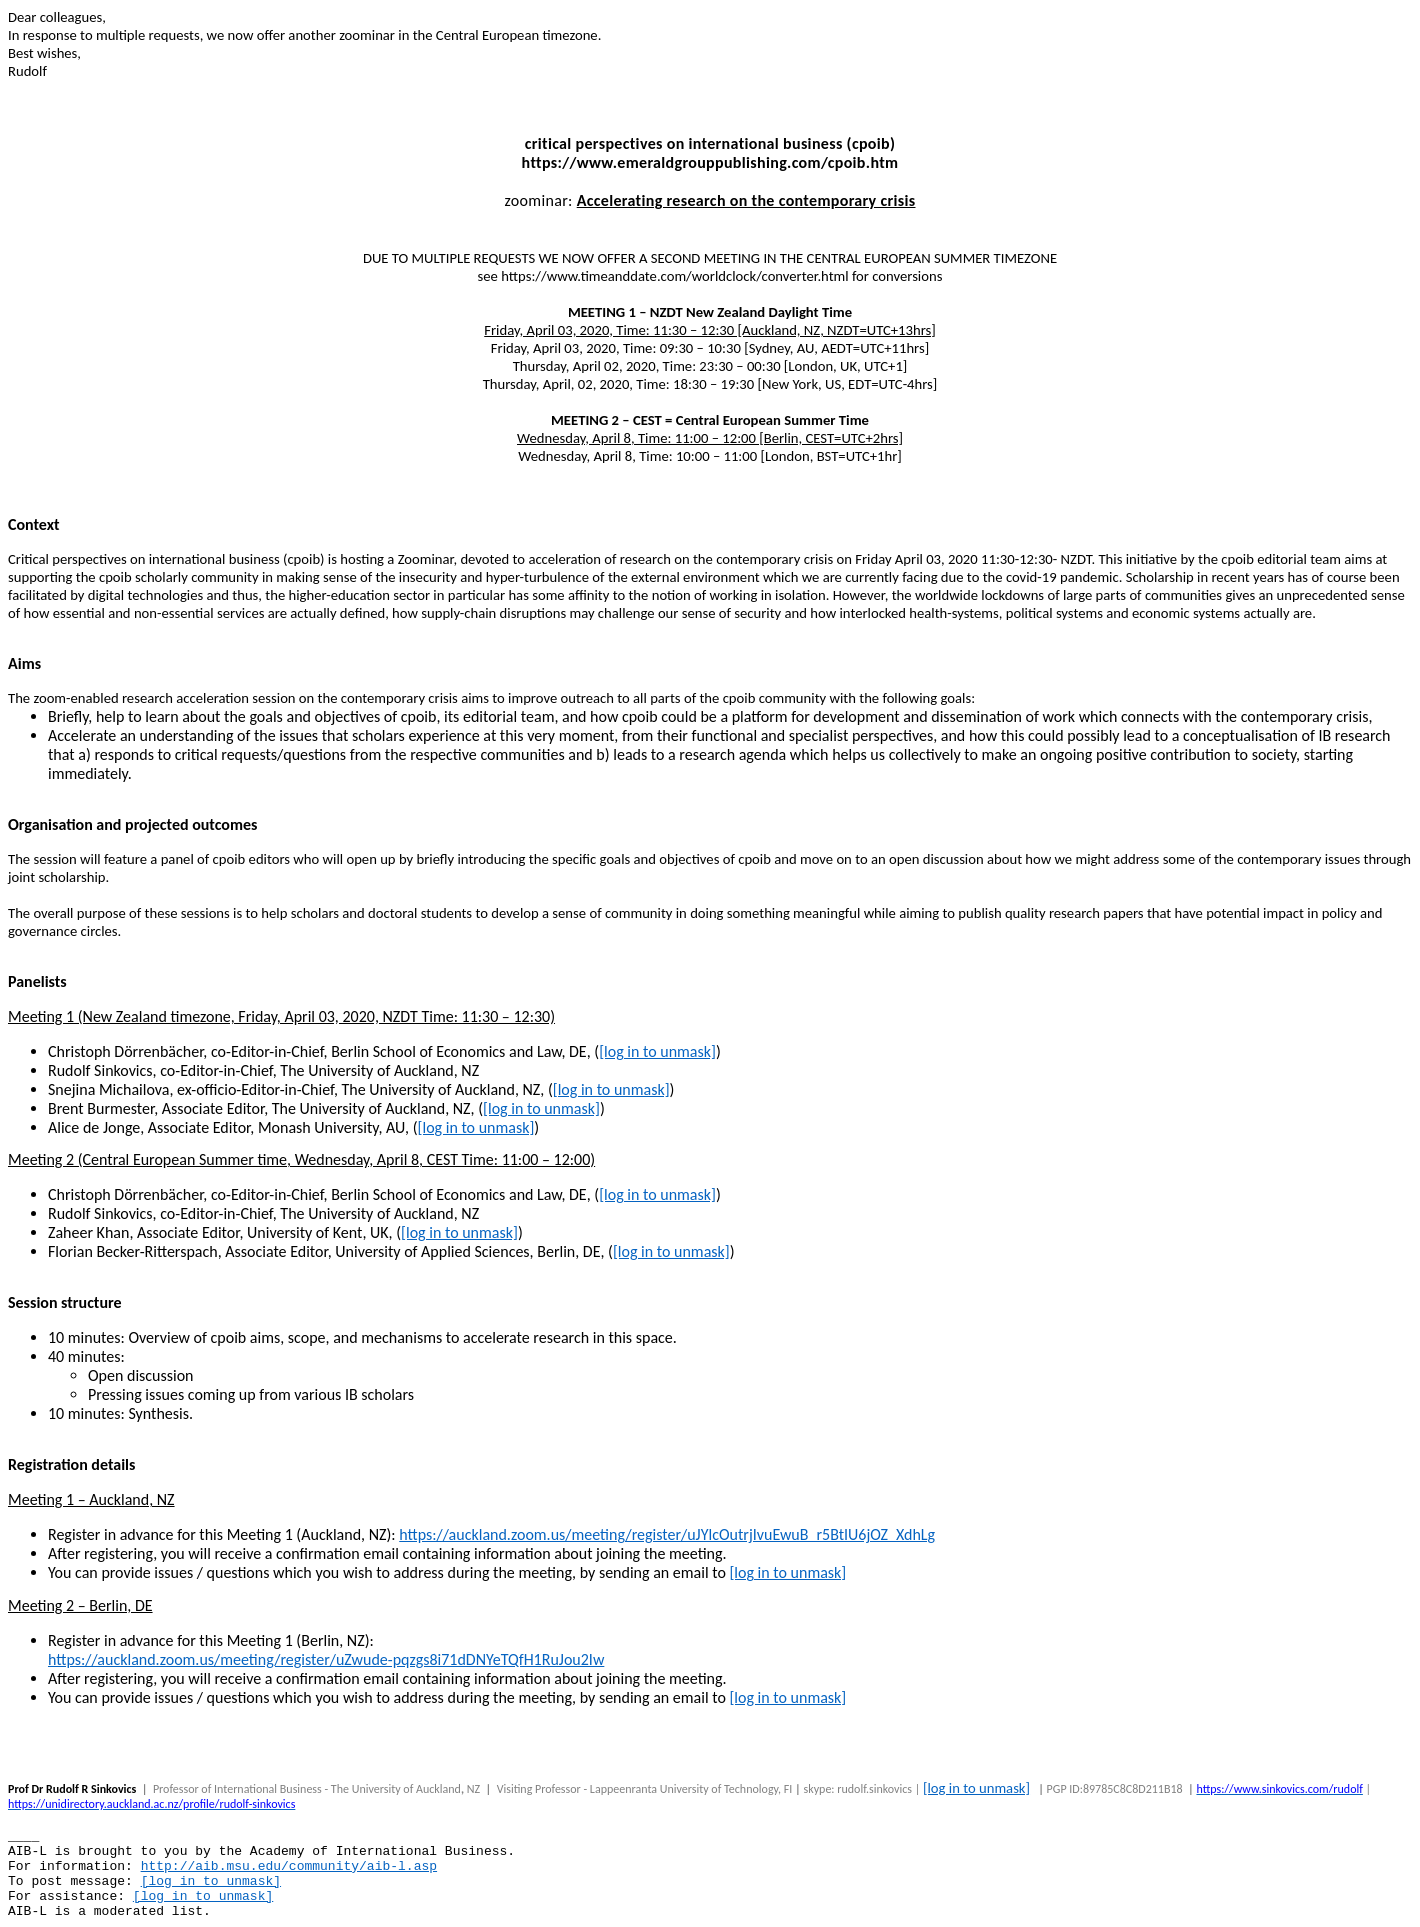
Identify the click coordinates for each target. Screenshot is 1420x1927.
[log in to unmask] (657, 1051)
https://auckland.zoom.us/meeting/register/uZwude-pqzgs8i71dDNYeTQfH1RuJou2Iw (326, 1659)
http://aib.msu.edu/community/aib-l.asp (289, 1866)
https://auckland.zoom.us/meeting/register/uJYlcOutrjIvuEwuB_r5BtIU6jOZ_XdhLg (667, 1534)
